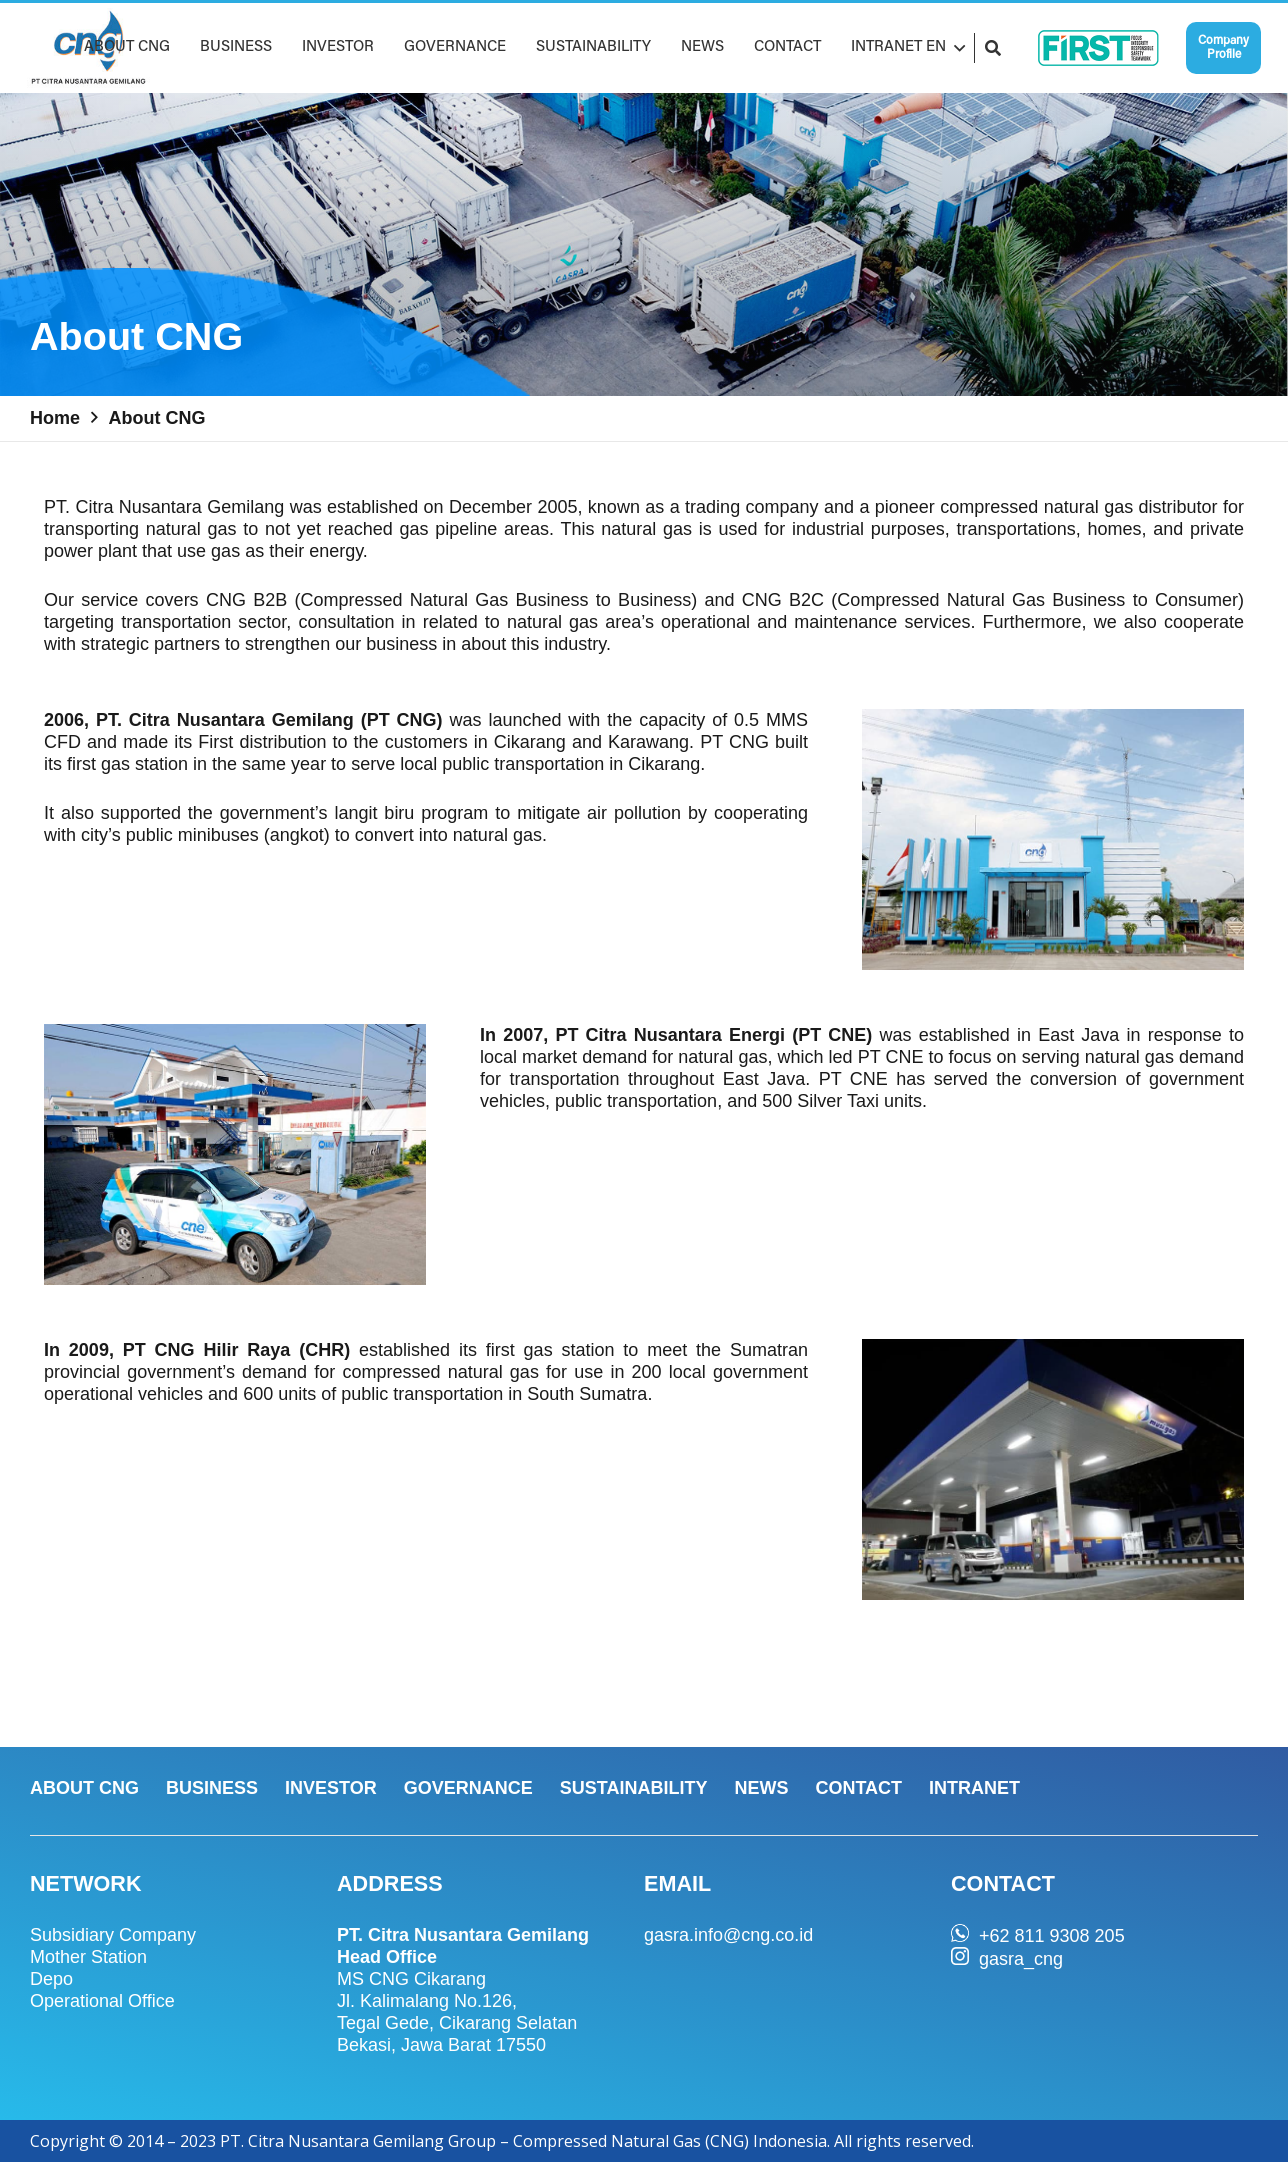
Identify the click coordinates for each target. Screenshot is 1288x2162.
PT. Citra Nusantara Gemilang (164, 507)
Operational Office (102, 2001)
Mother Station (88, 1957)
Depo (51, 1979)
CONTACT (858, 1788)
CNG (226, 600)
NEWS (761, 1788)
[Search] (992, 48)
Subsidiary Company (113, 1935)
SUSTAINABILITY (634, 1788)
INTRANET (974, 1788)
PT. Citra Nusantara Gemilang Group (358, 2141)
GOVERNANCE (468, 1788)
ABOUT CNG (84, 1788)
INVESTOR (331, 1788)
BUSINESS (212, 1788)
